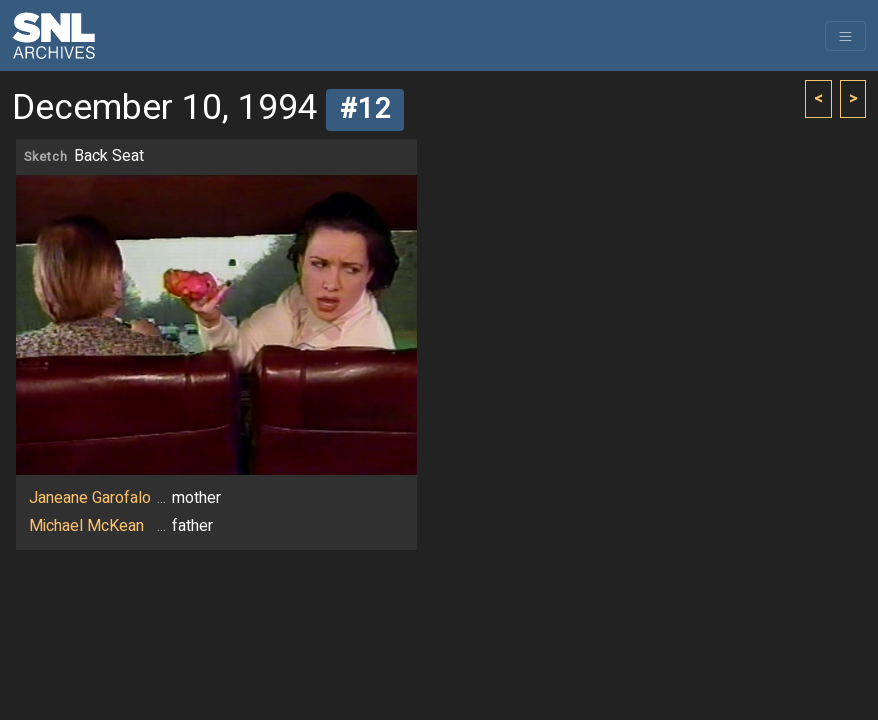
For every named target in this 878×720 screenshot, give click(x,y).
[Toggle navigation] (845, 36)
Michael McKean (86, 526)
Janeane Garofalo (90, 498)
